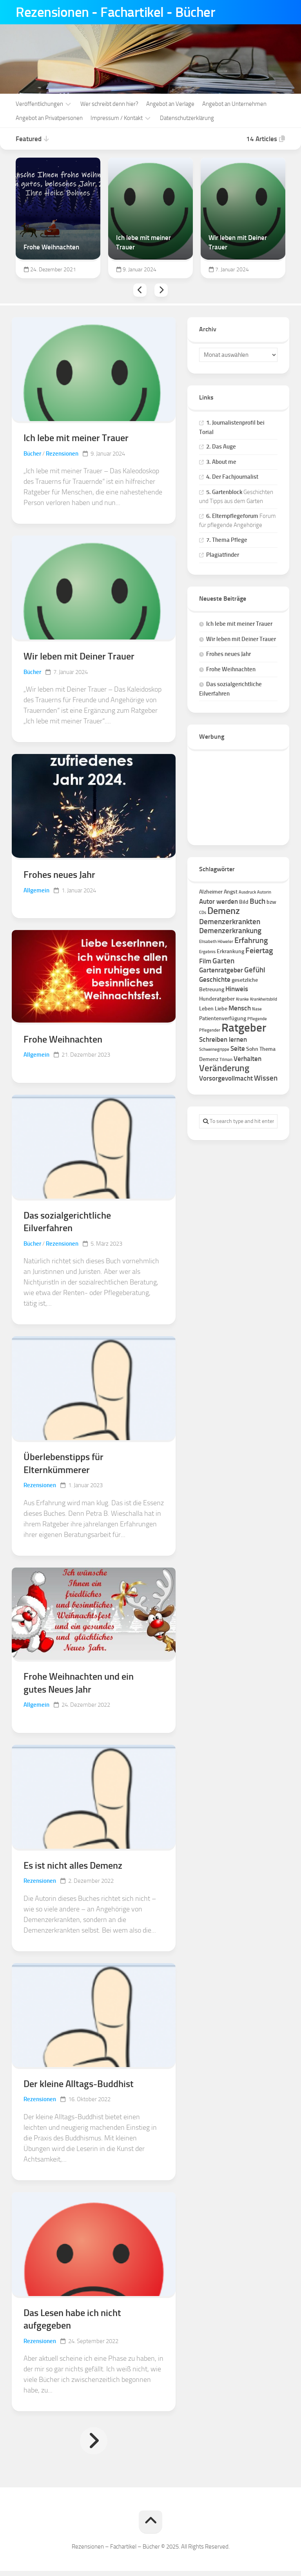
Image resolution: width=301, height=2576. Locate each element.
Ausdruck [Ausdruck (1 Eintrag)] (247, 891)
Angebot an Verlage (170, 103)
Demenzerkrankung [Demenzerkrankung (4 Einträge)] (230, 929)
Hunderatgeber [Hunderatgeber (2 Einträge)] (217, 998)
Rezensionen (62, 453)
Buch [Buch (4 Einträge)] (257, 900)
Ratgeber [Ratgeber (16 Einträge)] (243, 1027)
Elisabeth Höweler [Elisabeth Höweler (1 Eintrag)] (216, 940)
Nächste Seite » (93, 2446)
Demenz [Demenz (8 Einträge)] (223, 910)
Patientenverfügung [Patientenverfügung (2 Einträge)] (222, 1017)
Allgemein (36, 890)
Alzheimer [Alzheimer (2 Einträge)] (211, 891)
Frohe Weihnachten (63, 1040)
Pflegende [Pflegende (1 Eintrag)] (257, 1018)
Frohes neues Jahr (59, 875)
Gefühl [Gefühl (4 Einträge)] (254, 969)
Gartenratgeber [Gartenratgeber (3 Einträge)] (221, 969)
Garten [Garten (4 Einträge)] (223, 960)
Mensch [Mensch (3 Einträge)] (239, 1007)
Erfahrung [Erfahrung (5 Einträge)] (251, 939)
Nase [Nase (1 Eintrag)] (257, 1008)
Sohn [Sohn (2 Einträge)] (252, 1048)
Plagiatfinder (222, 554)
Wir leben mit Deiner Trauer (79, 656)
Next (161, 289)
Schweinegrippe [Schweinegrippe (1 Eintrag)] (214, 1048)
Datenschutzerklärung (187, 117)
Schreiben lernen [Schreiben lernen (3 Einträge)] (223, 1039)
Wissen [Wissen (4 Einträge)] (265, 1077)
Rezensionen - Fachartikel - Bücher (118, 12)
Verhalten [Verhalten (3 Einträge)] (247, 1058)
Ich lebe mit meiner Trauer (76, 437)
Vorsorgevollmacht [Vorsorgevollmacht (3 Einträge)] (226, 1077)
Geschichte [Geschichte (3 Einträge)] (214, 979)
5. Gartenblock (224, 491)
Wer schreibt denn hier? (109, 103)
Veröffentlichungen (39, 103)
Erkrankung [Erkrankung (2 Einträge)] (230, 950)
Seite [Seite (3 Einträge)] (237, 1048)
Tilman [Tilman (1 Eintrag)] (225, 1058)
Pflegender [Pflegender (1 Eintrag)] (209, 1029)
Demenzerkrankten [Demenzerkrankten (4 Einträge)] (229, 920)
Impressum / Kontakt (117, 117)
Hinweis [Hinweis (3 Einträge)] (236, 988)
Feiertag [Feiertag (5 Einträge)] (259, 949)
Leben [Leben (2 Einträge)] (206, 1008)
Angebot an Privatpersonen (49, 117)
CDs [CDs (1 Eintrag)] (202, 911)
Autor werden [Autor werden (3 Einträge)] (218, 901)
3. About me (221, 461)
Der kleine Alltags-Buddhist (79, 2088)
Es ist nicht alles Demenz (73, 1869)
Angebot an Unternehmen (234, 103)
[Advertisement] (238, 793)
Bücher (32, 453)
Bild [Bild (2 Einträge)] (243, 901)
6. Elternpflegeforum (232, 515)
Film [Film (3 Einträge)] (205, 960)
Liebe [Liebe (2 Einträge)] (221, 1008)
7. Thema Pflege (226, 539)
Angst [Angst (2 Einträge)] (231, 891)
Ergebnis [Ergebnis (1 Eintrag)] (207, 951)
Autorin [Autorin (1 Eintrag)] (264, 891)
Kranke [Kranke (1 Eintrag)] (242, 998)
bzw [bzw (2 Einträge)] (271, 901)
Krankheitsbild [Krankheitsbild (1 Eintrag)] (263, 998)
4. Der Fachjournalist (232, 476)
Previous (140, 289)
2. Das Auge (221, 445)
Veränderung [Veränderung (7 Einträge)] (224, 1067)
